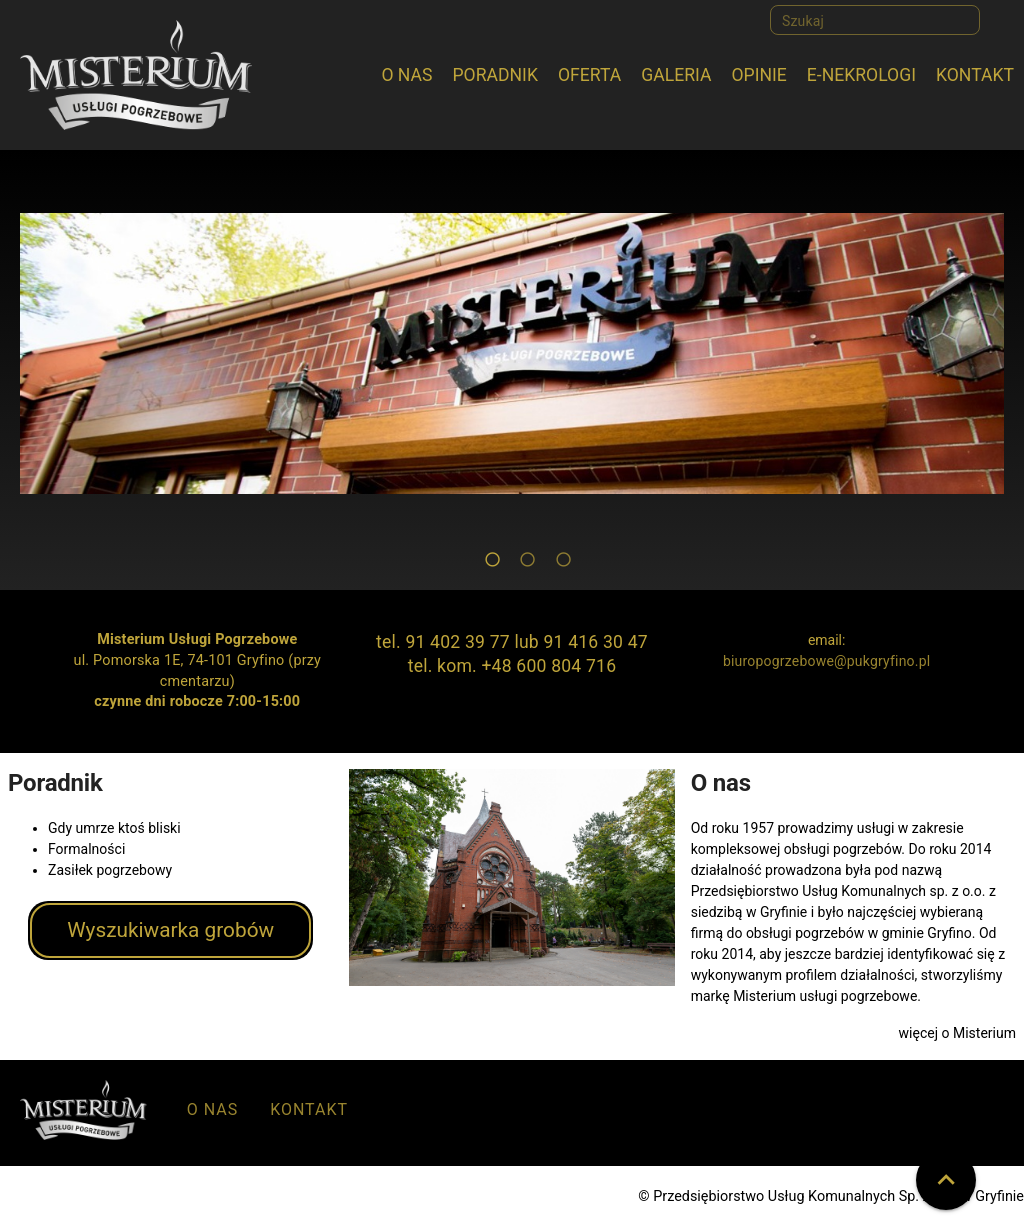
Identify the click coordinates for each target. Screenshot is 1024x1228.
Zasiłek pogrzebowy (110, 870)
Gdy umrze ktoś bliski (114, 828)
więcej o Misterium (957, 1033)
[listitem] (212, 1114)
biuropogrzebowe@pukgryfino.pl (826, 661)
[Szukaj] (875, 20)
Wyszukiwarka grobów (170, 930)
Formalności (86, 849)
